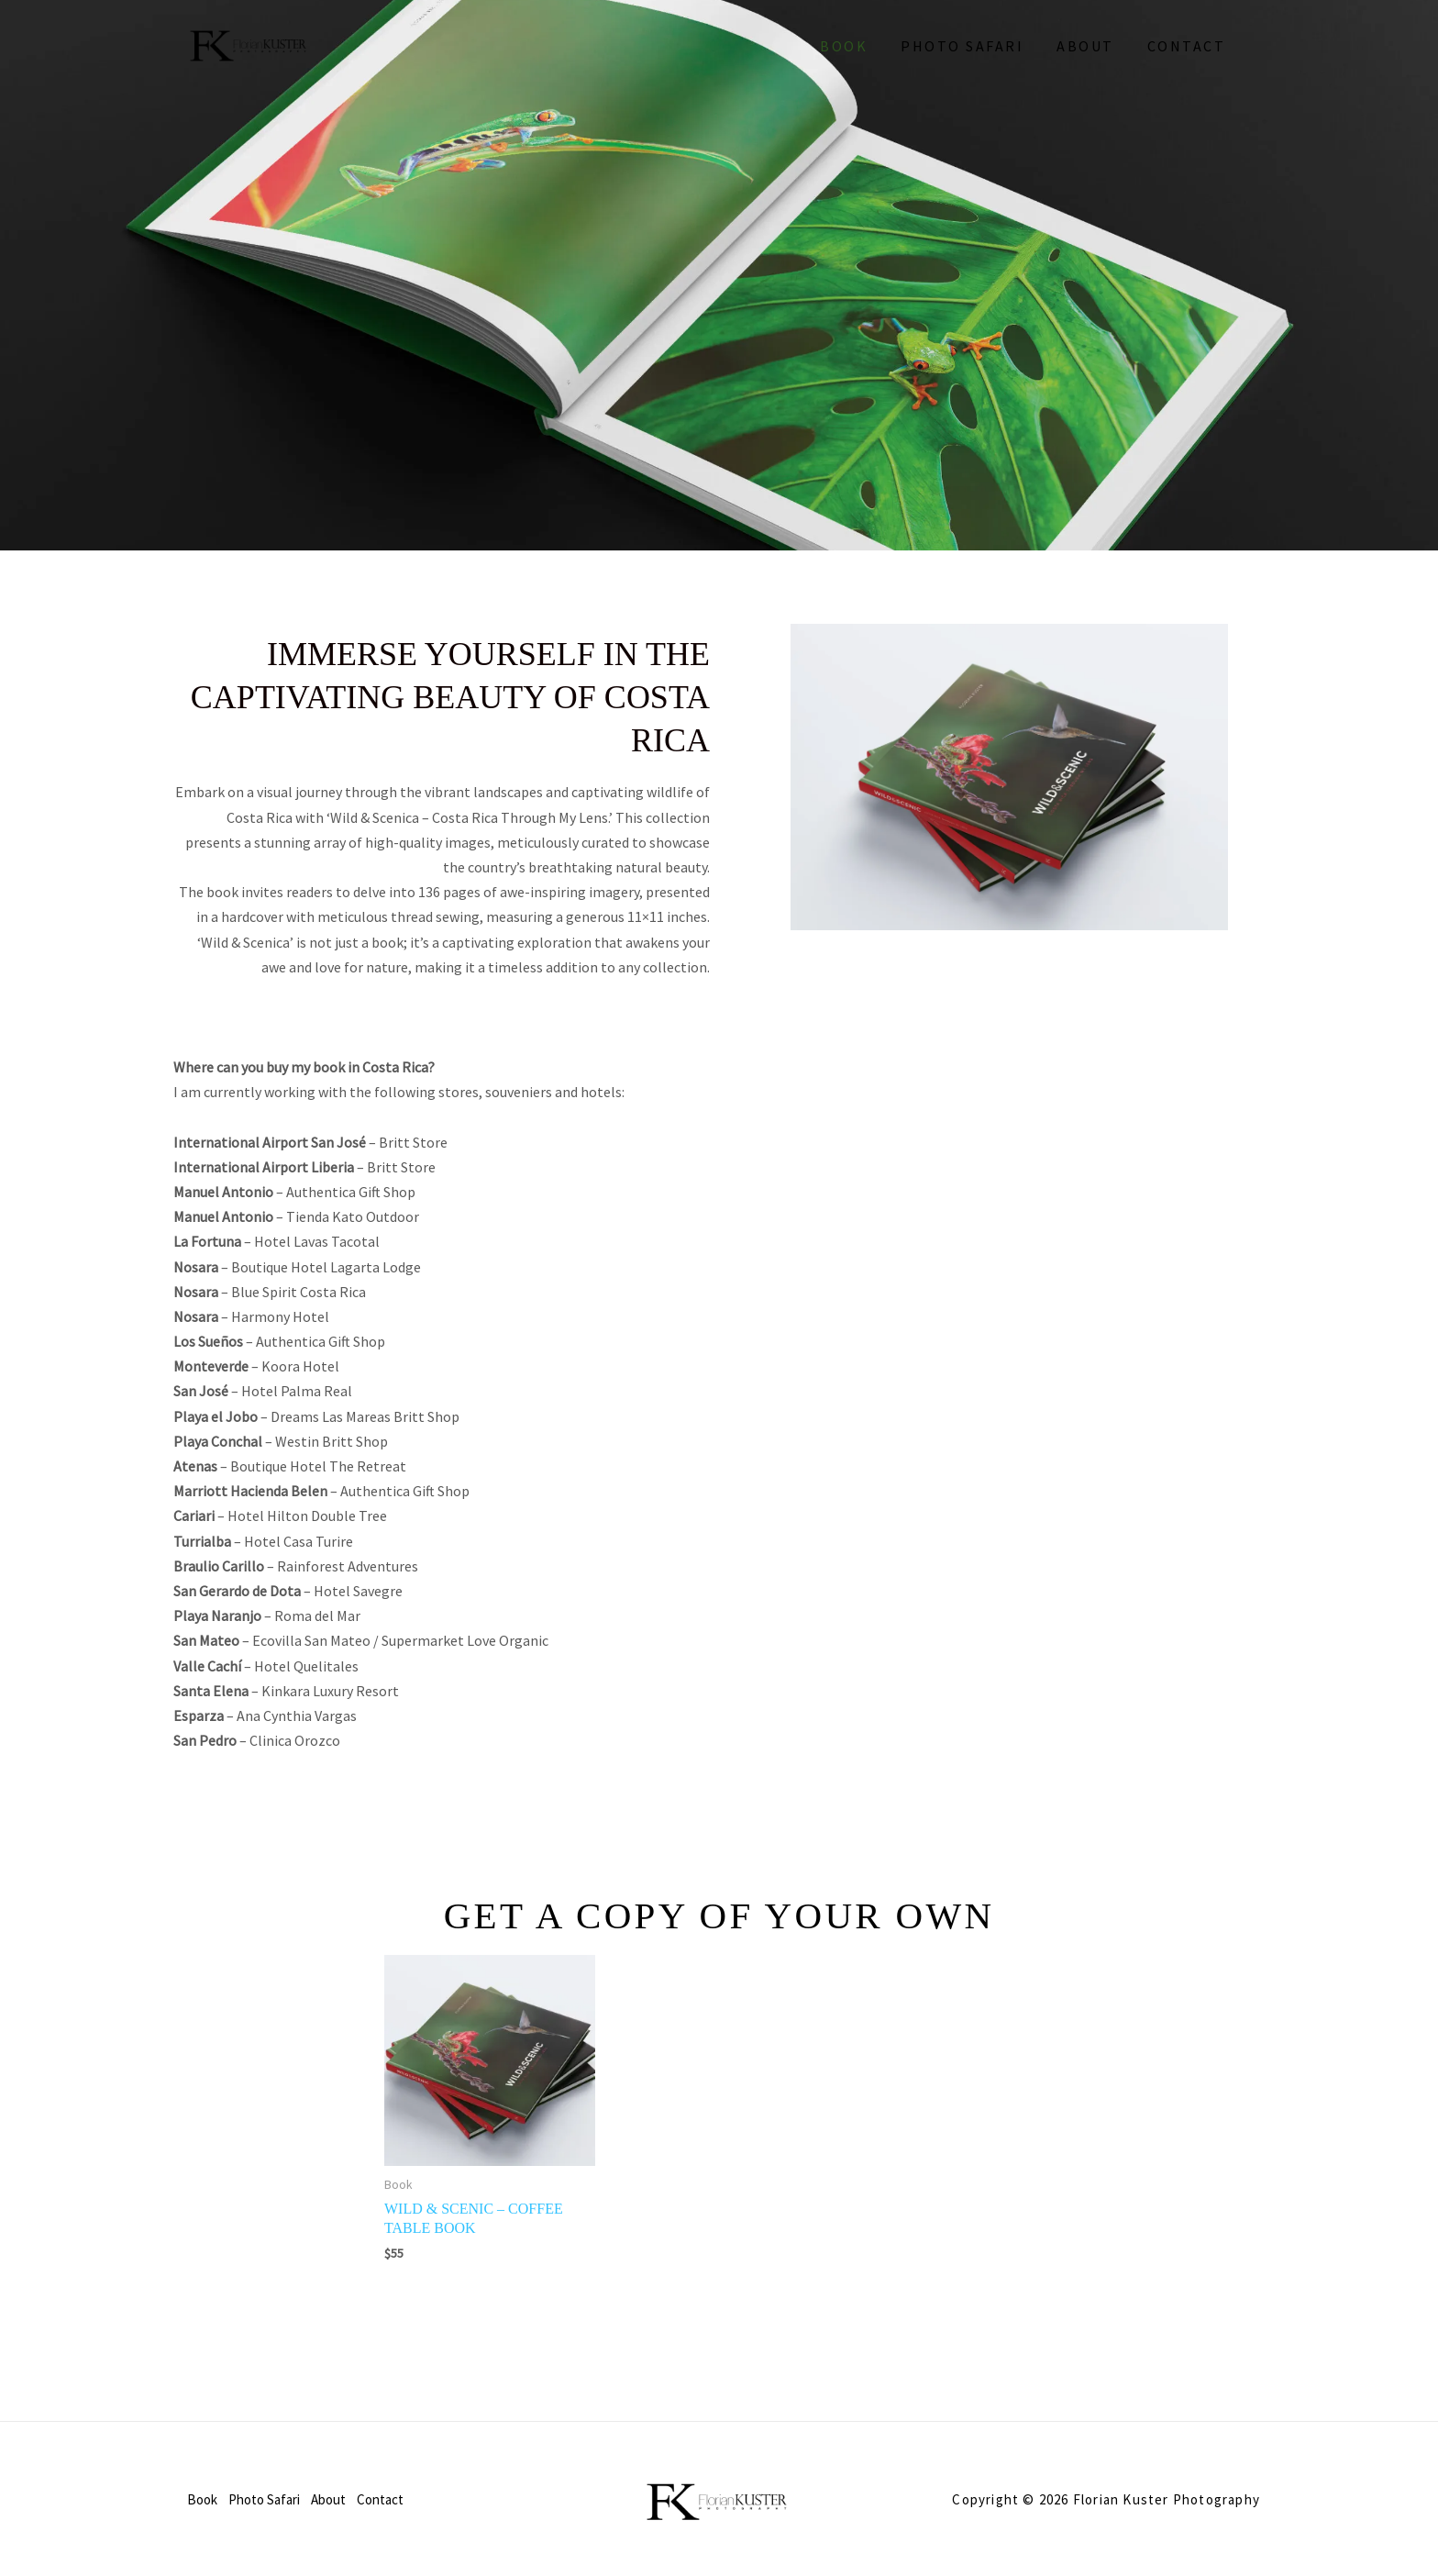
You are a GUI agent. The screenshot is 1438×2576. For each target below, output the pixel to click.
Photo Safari (971, 46)
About (1091, 46)
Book (856, 46)
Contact (1188, 46)
